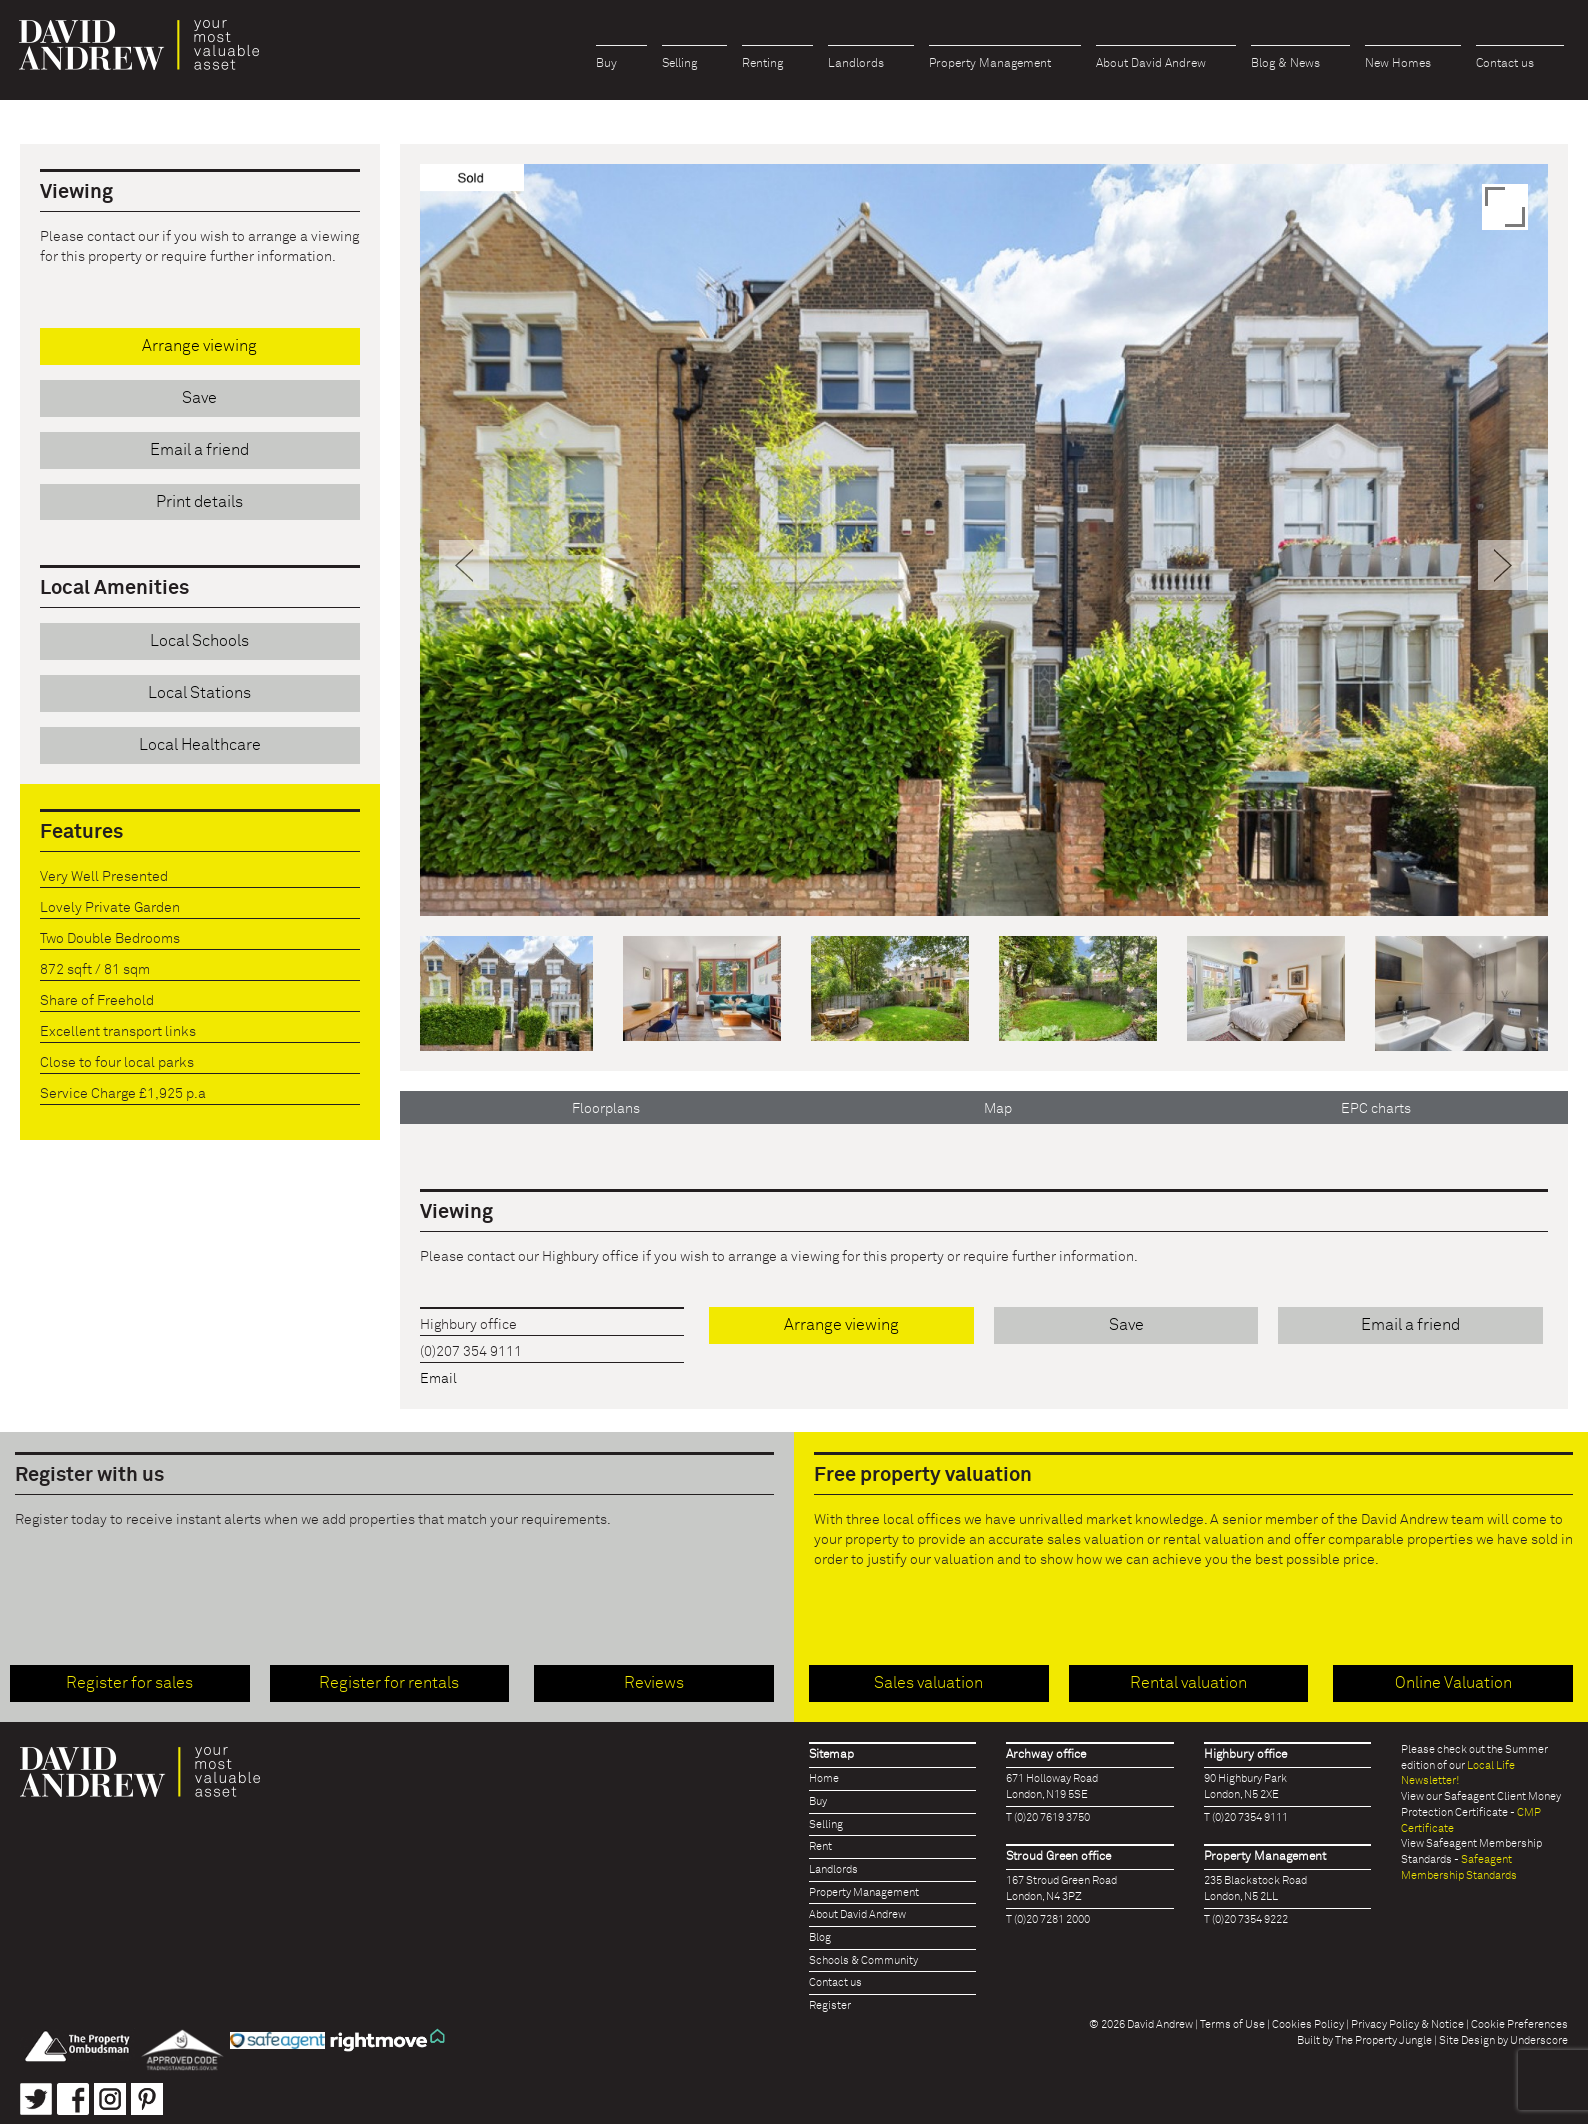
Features (81, 832)
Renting (762, 64)
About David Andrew (1151, 64)
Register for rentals (389, 1683)
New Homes (1398, 64)
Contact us (1505, 64)
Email (438, 1379)
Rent (820, 1846)
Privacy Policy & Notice (1407, 2024)
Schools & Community (863, 1960)
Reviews (654, 1683)
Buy (606, 64)
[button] (464, 728)
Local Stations (199, 693)
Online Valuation (1453, 1683)
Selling (679, 64)
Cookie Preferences (1519, 2024)
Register (830, 2005)
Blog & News (1285, 64)
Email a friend (1410, 1325)
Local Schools (199, 641)
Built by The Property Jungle (1364, 2040)
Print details (199, 502)
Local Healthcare (200, 745)
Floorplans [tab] (606, 1109)
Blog (820, 1937)
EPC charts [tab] (1376, 1109)
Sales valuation (928, 1683)
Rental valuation (1188, 1683)
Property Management (990, 64)
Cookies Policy (1308, 2024)
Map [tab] (998, 1109)
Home (824, 1778)
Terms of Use (1232, 2024)
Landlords (856, 64)
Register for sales (129, 1683)
